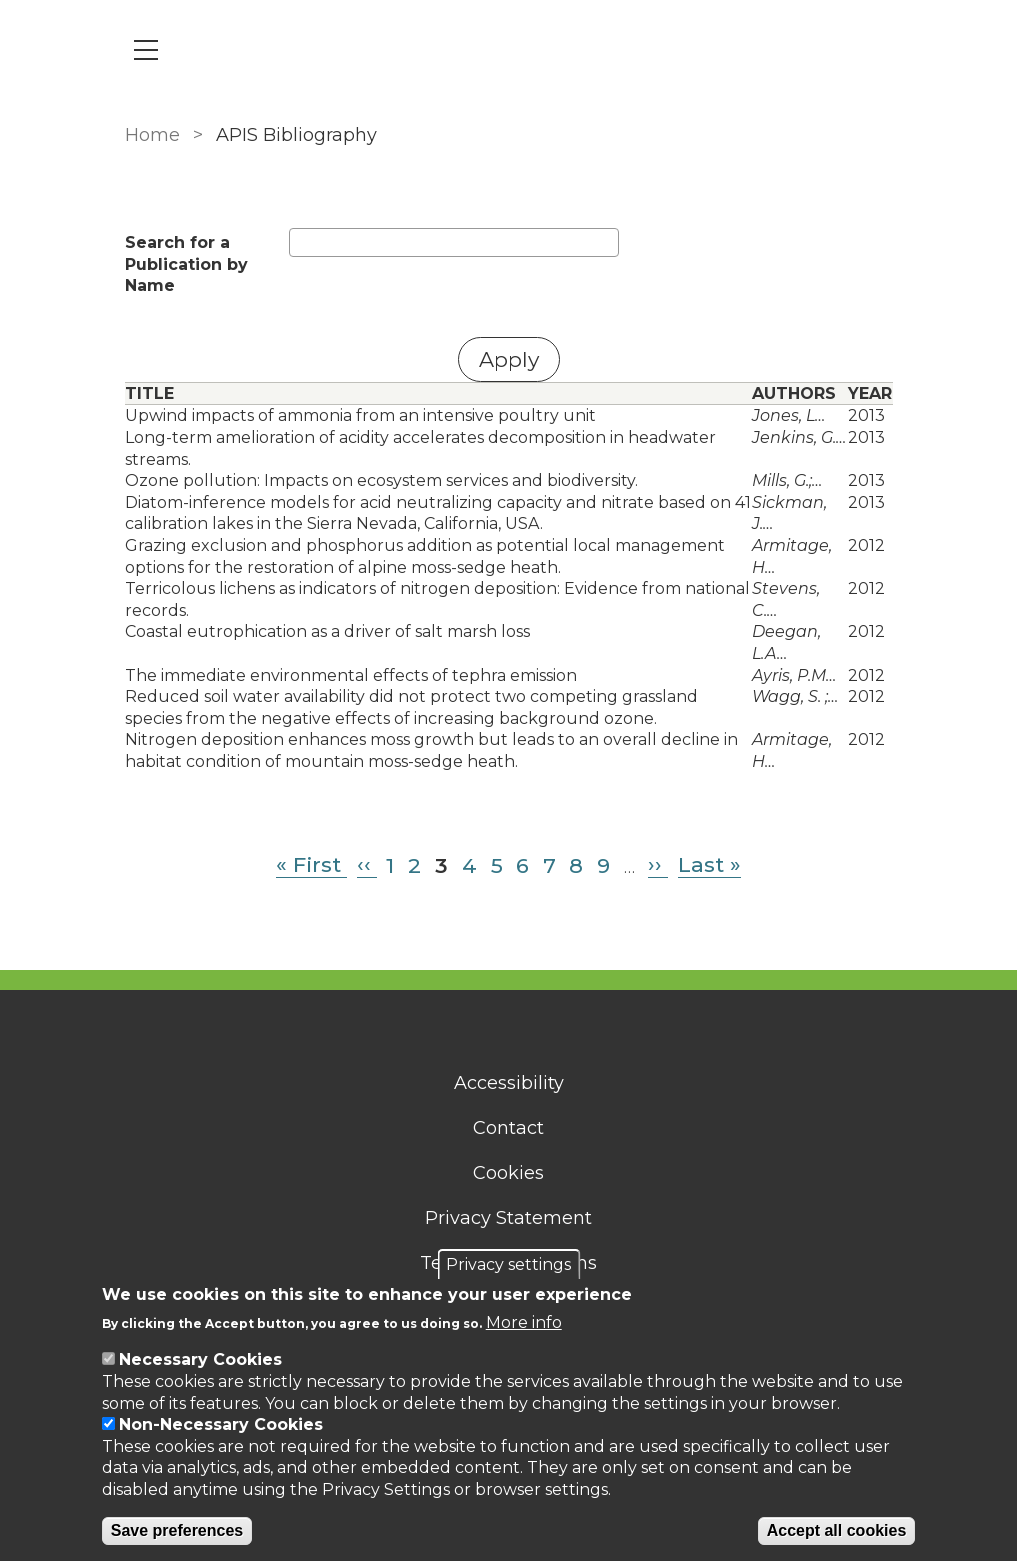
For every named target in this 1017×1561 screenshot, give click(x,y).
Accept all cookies (837, 1530)
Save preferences (177, 1530)
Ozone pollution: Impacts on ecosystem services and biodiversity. (381, 480)
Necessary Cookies (200, 1359)
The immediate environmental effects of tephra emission (351, 675)
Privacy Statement (508, 1218)
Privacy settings (508, 1264)
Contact (508, 1128)
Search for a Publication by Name (186, 264)
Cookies (508, 1173)
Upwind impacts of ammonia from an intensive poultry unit (360, 415)
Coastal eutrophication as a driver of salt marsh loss (327, 631)
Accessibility (509, 1083)
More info (524, 1322)
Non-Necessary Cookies (221, 1424)
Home (152, 135)
